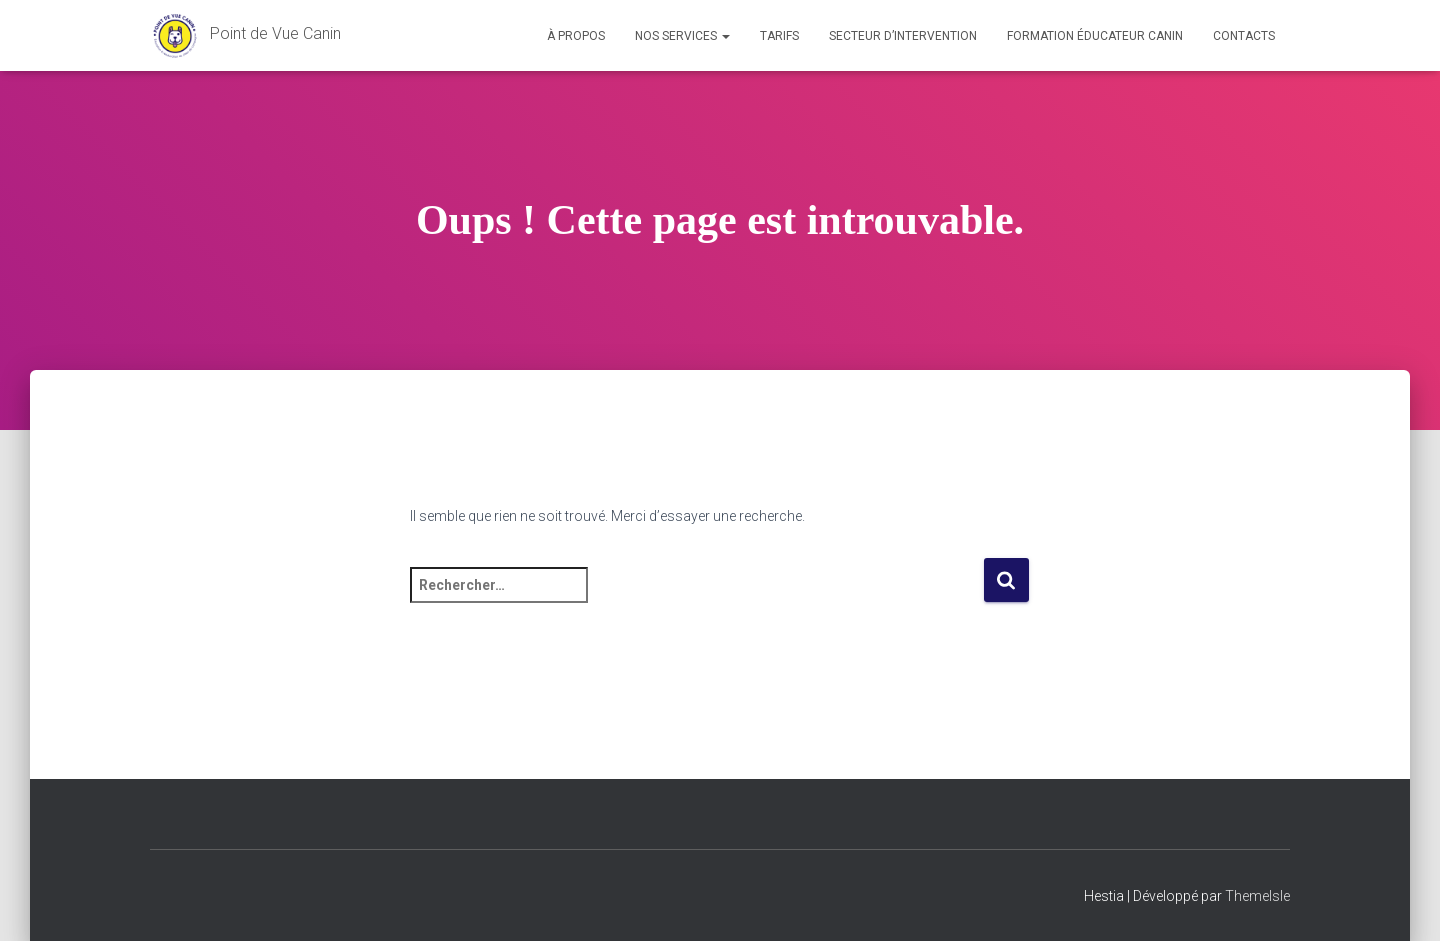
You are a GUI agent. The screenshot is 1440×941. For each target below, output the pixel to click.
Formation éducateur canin (1095, 36)
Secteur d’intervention (903, 36)
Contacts (1244, 36)
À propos (576, 36)
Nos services (682, 36)
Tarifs (779, 36)
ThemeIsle (1257, 896)
